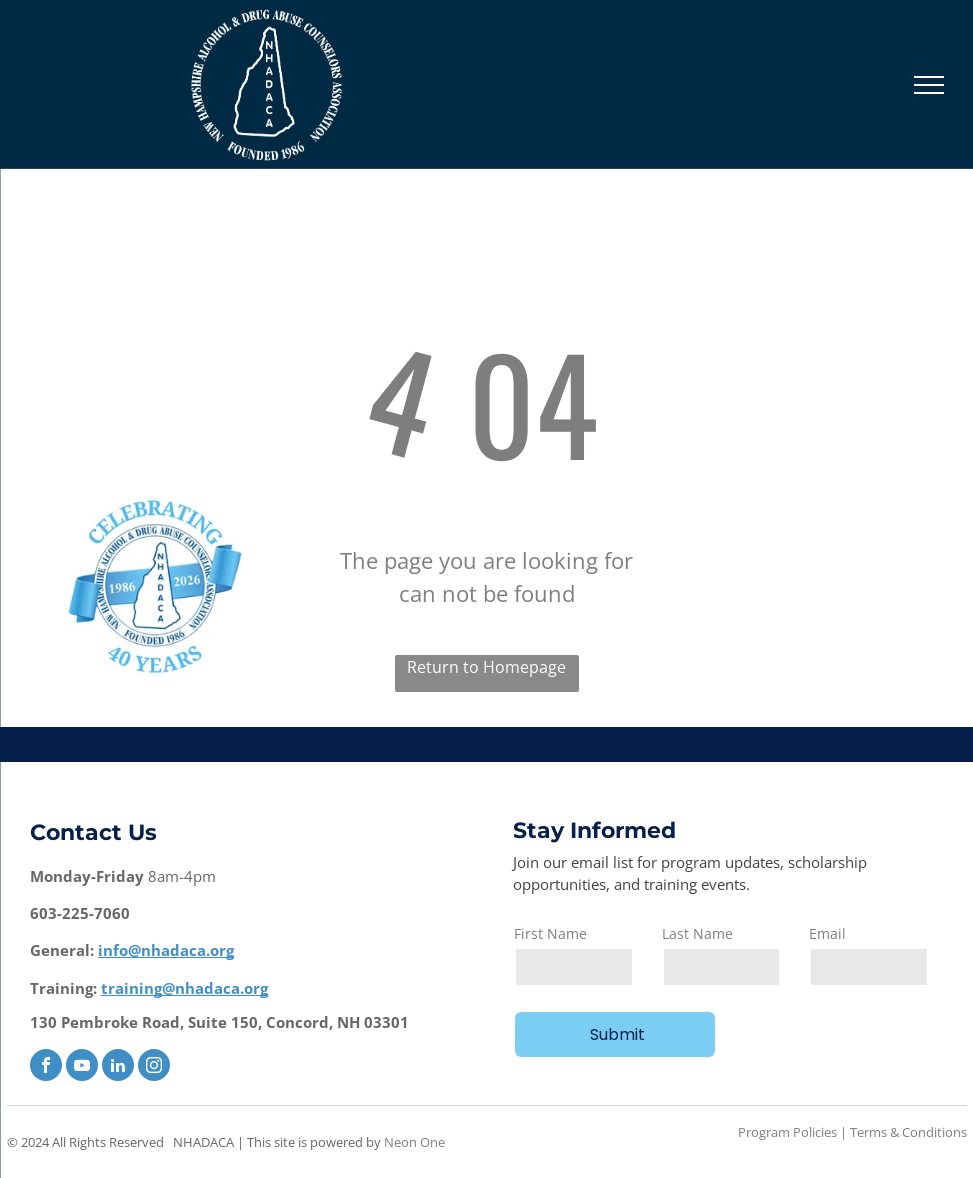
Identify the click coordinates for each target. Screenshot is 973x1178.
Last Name (697, 933)
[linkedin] (118, 1067)
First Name (550, 933)
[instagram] (154, 1067)
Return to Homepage (486, 667)
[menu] (929, 85)
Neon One (414, 1142)
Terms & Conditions (908, 1132)
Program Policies (787, 1132)
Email (827, 933)
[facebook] (46, 1067)
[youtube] (82, 1067)
